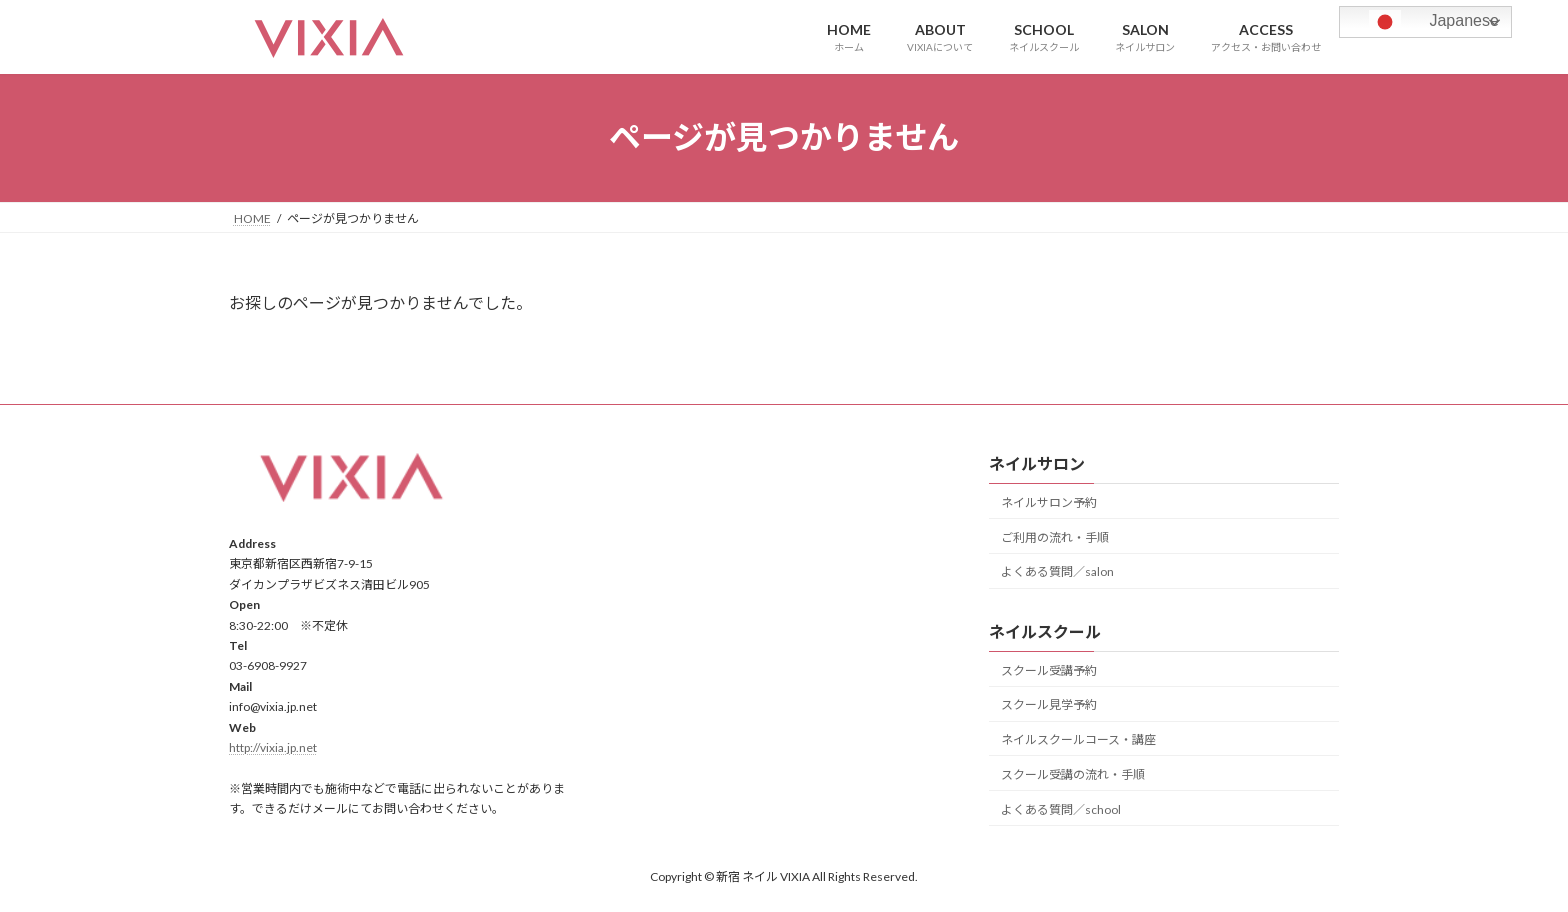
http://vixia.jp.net (273, 747)
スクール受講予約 (1049, 669)
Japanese (1422, 22)
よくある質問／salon (1057, 571)
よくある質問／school (1061, 808)
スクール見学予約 (1049, 704)
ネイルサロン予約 (1049, 502)
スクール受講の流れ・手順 (1073, 774)
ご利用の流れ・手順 (1055, 536)
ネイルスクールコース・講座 (1078, 739)
